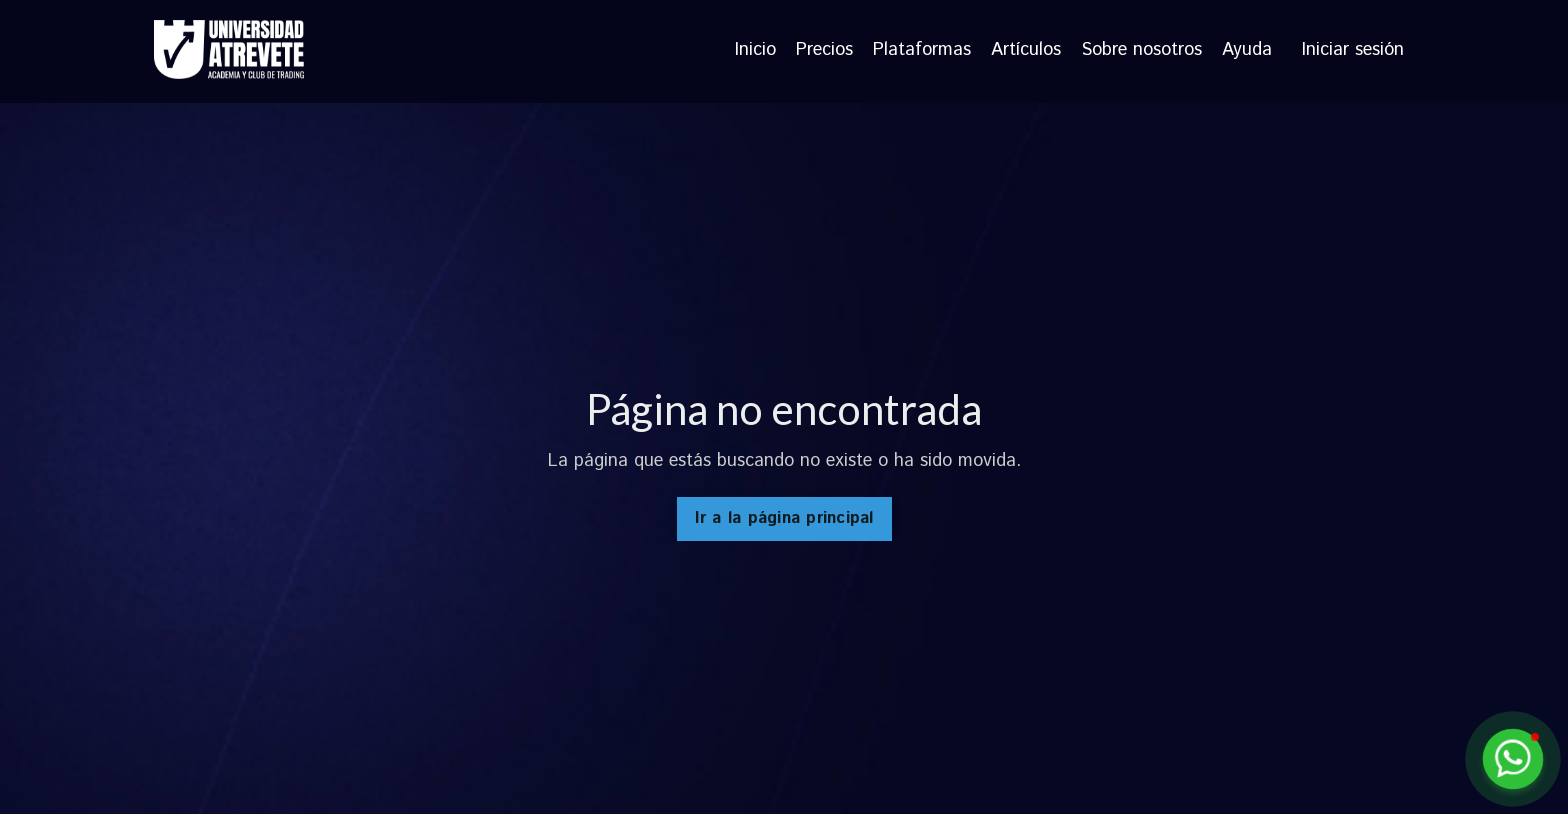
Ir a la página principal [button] (784, 518)
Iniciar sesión (1353, 50)
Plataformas (922, 51)
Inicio (755, 51)
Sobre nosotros (1141, 51)
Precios (824, 51)
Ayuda (1247, 51)
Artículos (1026, 51)
